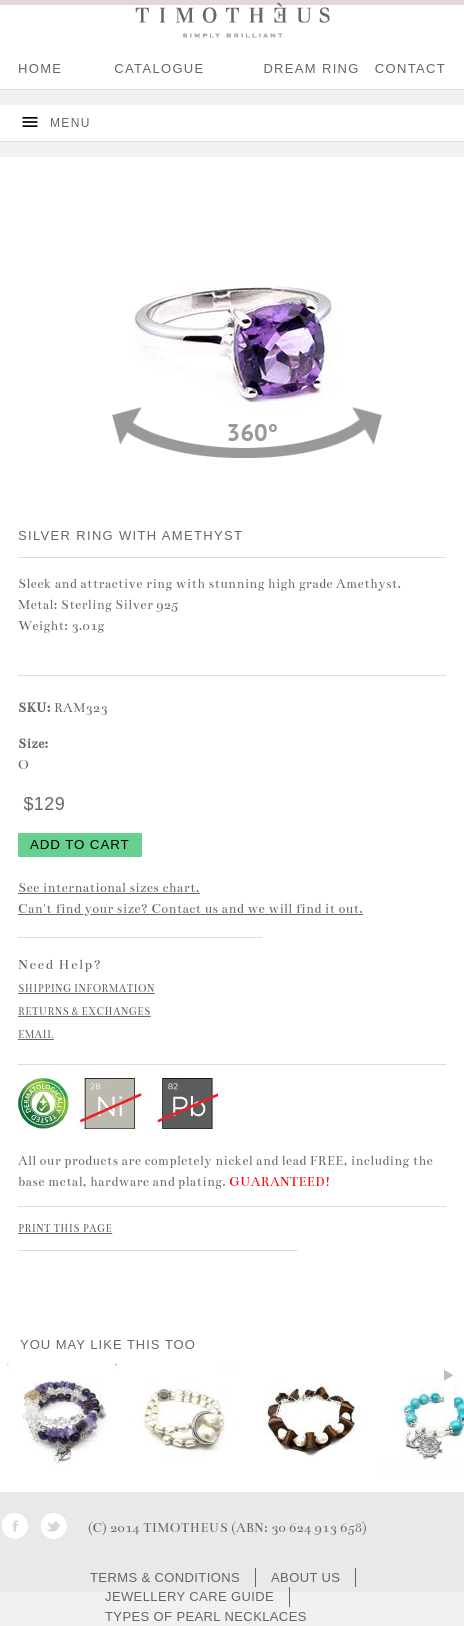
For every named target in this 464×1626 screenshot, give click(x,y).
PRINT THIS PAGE (65, 1229)
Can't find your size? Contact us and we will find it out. (190, 909)
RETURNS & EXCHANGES (84, 1012)
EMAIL (36, 1035)
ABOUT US (305, 1577)
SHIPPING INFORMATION (86, 989)
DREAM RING (311, 68)
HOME (40, 68)
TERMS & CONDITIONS (165, 1577)
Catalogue (159, 68)
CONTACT (410, 68)
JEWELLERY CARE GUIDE (189, 1596)
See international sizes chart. (109, 888)
